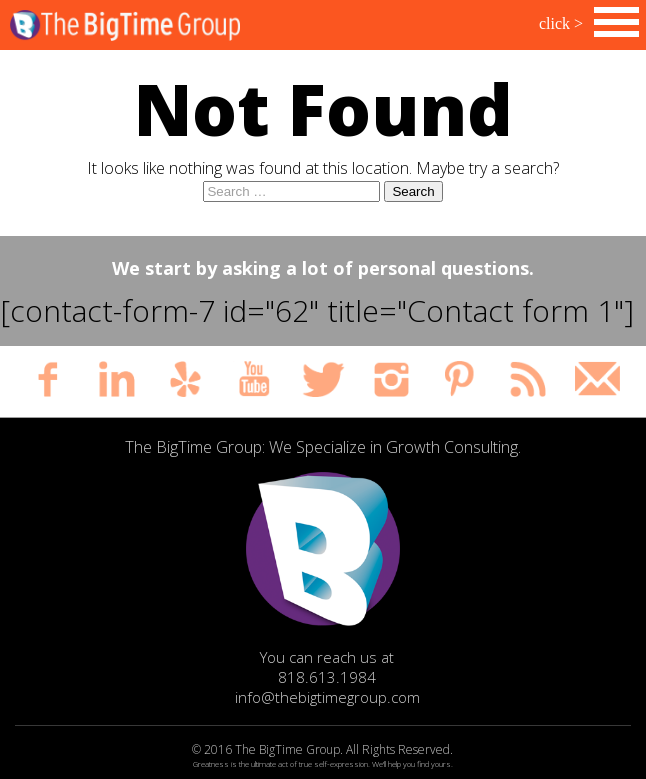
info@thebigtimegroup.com (327, 697)
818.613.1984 (327, 677)
